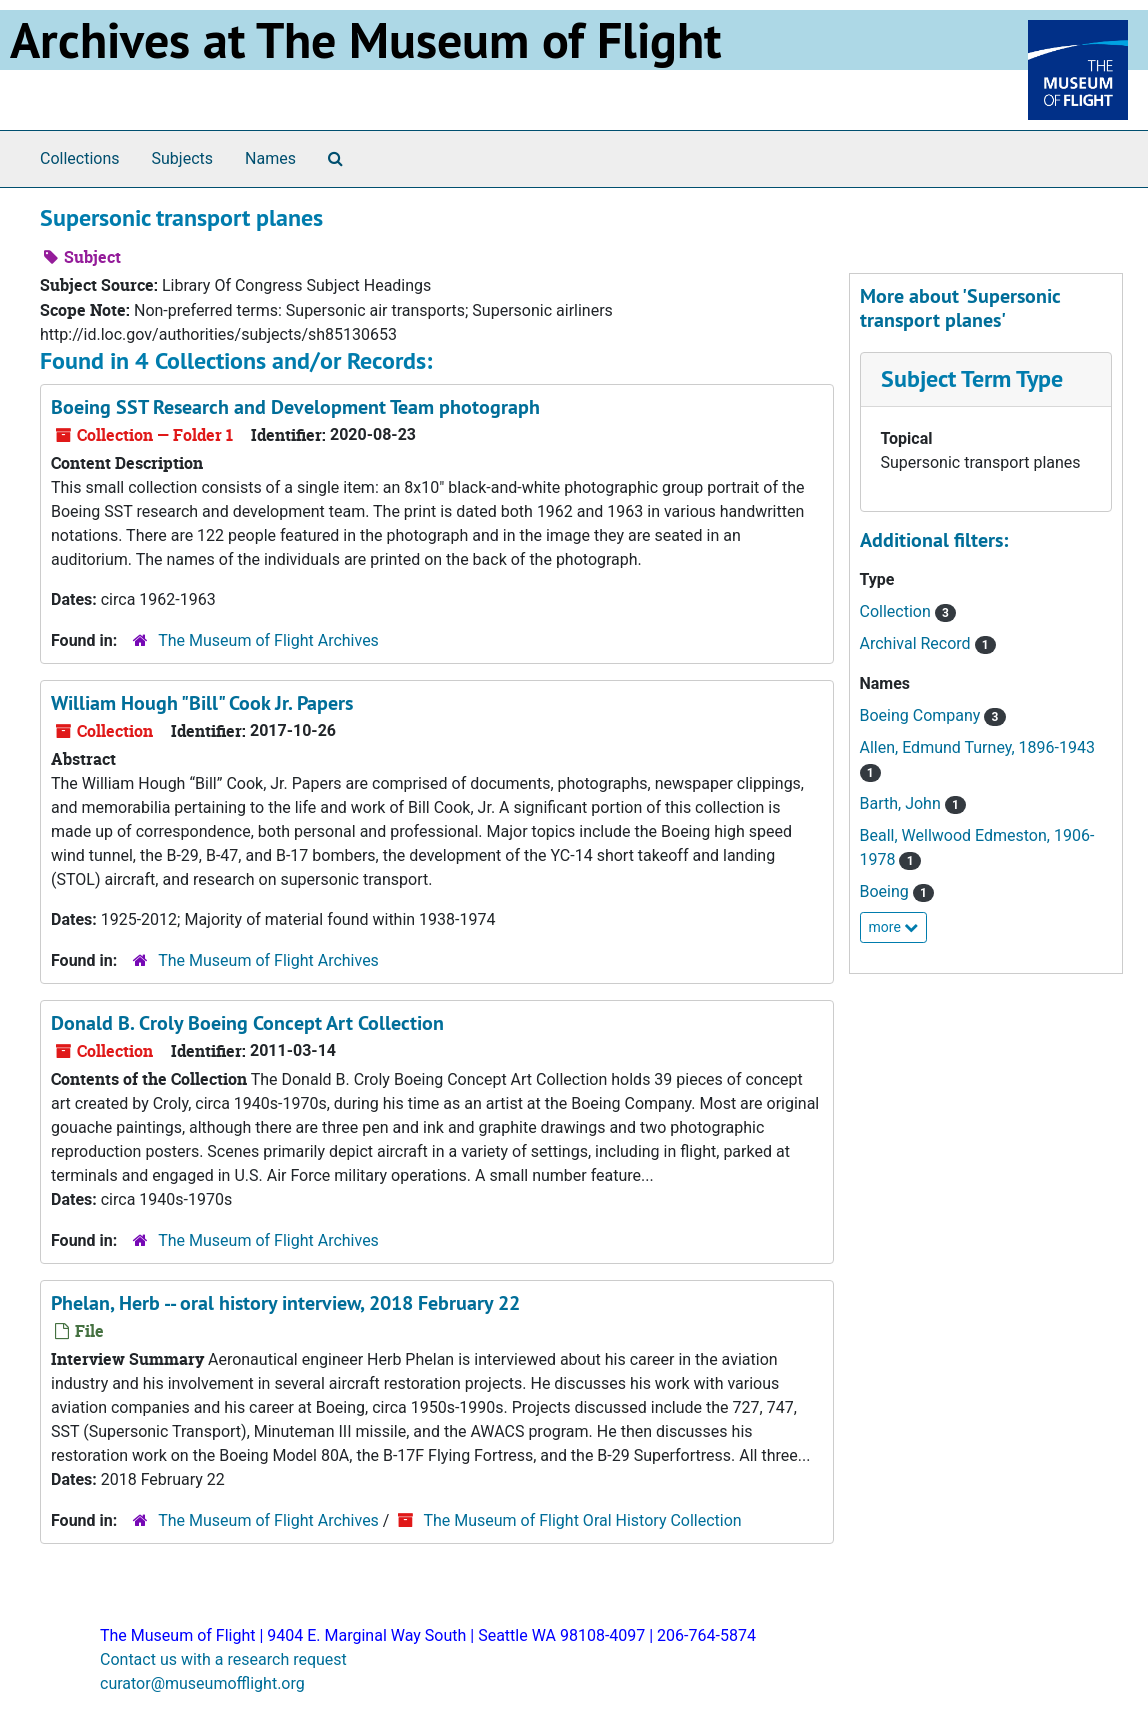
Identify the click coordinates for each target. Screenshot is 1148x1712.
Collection (897, 611)
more (894, 927)
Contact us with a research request (223, 1659)
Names (270, 158)
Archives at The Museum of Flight (365, 40)
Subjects (182, 158)
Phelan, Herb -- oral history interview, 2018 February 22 (285, 1303)
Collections (80, 158)
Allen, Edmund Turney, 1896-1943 (977, 747)
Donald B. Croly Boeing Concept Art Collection (247, 1023)
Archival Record (917, 643)
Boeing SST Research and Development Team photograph (295, 407)
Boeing (886, 891)
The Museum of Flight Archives (268, 640)
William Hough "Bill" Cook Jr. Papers (202, 703)
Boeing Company (922, 715)
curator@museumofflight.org (202, 1683)
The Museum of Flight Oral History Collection (582, 1520)
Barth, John (902, 803)
